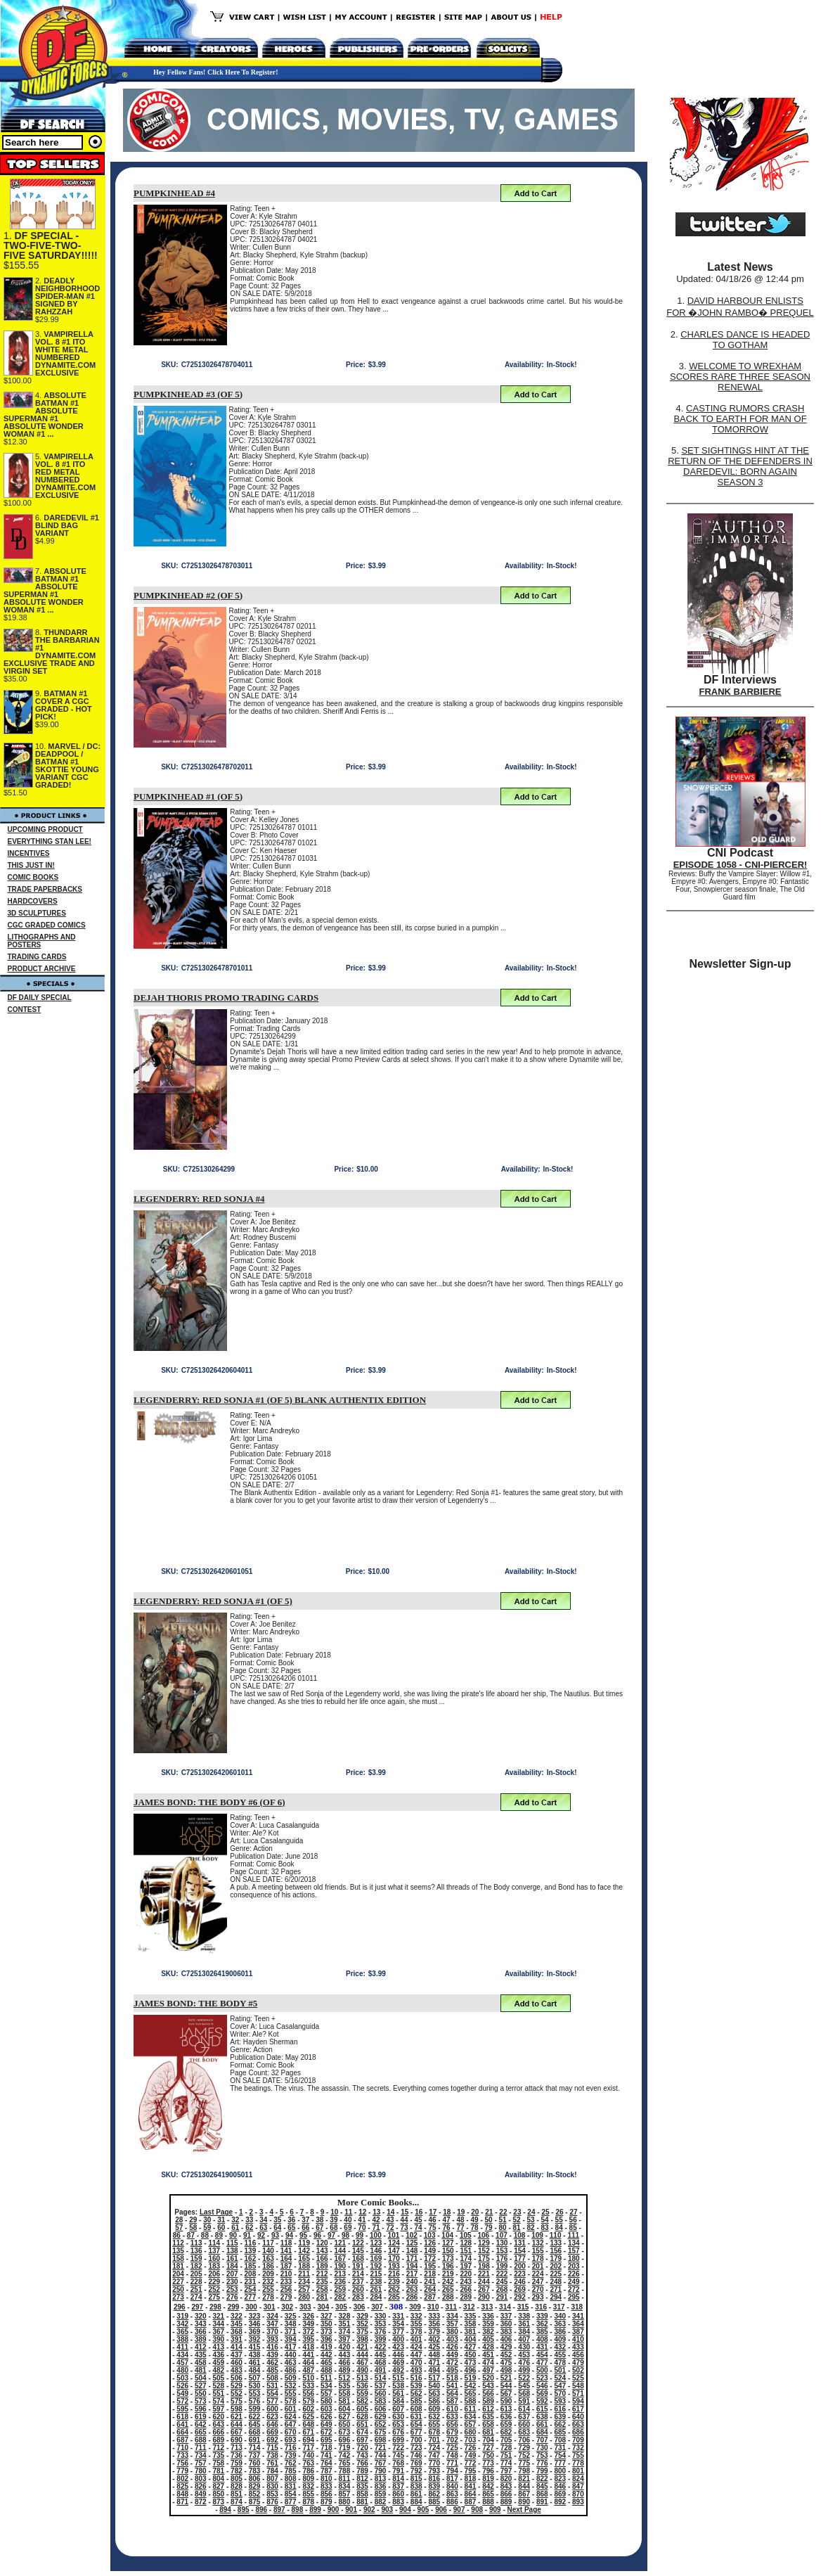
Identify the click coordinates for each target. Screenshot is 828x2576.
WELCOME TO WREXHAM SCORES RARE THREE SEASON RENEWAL (740, 376)
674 (362, 2432)
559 (362, 2393)
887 (471, 2502)
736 (236, 2455)
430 (524, 2347)
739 (291, 2455)
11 (348, 2212)
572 (182, 2401)
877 (291, 2502)
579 (308, 2401)
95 (303, 2235)
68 (333, 2227)
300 (251, 2307)
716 (291, 2448)
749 (471, 2455)
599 (255, 2409)
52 (517, 2220)
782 (236, 2471)
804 (219, 2478)
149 (430, 2251)
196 (448, 2266)
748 (452, 2455)
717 (308, 2448)
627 (345, 2417)
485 (272, 2370)
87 (191, 2235)
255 (268, 2289)
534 (326, 2386)
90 (233, 2235)
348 (291, 2324)
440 (291, 2355)
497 (488, 2370)
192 (376, 2266)
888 (488, 2502)
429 (506, 2347)
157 (574, 2251)
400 (398, 2339)
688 (201, 2440)
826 (201, 2486)
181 (178, 2266)
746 (416, 2455)
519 (471, 2378)
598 (236, 2409)
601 (291, 2409)
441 (308, 2355)
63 (263, 2227)
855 (308, 2494)
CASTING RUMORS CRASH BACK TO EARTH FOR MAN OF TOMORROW (739, 419)
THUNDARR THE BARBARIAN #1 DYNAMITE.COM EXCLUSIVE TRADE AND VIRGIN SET (52, 651)
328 (345, 2316)
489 (345, 2370)
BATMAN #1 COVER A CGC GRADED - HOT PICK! (63, 705)
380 (452, 2331)
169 (376, 2258)
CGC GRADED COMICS (47, 925)
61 (235, 2227)
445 (381, 2355)
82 (531, 2227)
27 (573, 2212)
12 (362, 2212)
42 (376, 2220)
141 (286, 2251)
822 (542, 2478)
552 (236, 2393)
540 (434, 2386)
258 (322, 2289)
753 (542, 2455)
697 (362, 2440)
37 (305, 2220)
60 (221, 2227)
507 (255, 2378)
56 (573, 2220)
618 (182, 2417)
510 (308, 2378)
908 (477, 2509)
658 (488, 2424)
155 (538, 2251)
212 (322, 2274)
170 (394, 2258)
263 (412, 2289)
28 (179, 2220)
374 (345, 2331)
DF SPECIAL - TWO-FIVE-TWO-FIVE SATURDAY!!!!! (51, 245)
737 (255, 2455)
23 (517, 2212)
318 (577, 2307)
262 (394, 2289)
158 (178, 2258)
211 (304, 2274)
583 (381, 2401)
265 (448, 2289)
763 (308, 2463)
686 (578, 2432)
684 (542, 2432)
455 (560, 2355)
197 (466, 2266)
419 (326, 2347)
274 (196, 2297)
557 (326, 2393)
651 (362, 2424)
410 (578, 2339)
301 (270, 2307)
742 (345, 2455)
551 (219, 2393)
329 (362, 2316)
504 (201, 2378)
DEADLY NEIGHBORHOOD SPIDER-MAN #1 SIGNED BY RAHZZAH (67, 296)
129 (484, 2243)
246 (520, 2282)
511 (326, 2378)
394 (291, 2339)
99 (359, 2235)
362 (542, 2324)
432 (560, 2347)
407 (524, 2339)
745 (398, 2455)
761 (272, 2463)
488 (326, 2370)
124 (394, 2243)
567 (506, 2393)
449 (452, 2355)
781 (219, 2471)
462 (272, 2362)
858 (362, 2494)
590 (506, 2401)
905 (423, 2509)
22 (503, 2212)
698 (381, 2440)
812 (362, 2478)
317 (559, 2307)
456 (578, 2355)
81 (517, 2227)
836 (381, 2486)
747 (434, 2455)
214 (358, 2274)
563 (434, 2393)
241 (430, 2282)
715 (272, 2448)
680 (471, 2432)
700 (416, 2440)
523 (542, 2378)
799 (542, 2471)
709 (578, 2440)
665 (201, 2432)
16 (418, 2212)
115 (232, 2243)
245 (502, 2282)
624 (291, 2417)
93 (275, 2235)
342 (182, 2324)
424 (416, 2347)
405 (488, 2339)
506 (236, 2378)
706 (524, 2440)
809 (308, 2478)
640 (578, 2417)
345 (236, 2324)
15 (404, 2212)
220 (466, 2274)
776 (542, 2463)
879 (326, 2502)
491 (381, 2370)
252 (214, 2289)
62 (249, 2227)
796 (488, 2471)
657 (471, 2424)
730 (542, 2448)
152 (484, 2251)
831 (291, 2486)
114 (214, 2243)
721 (381, 2448)
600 (272, 2409)
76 (446, 2227)
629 (381, 2417)
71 (376, 2227)
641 (182, 2424)
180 (574, 2258)
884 (416, 2502)
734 (201, 2455)
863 (452, 2494)
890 (524, 2502)
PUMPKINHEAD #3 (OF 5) (188, 394)
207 (232, 2274)
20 (475, 2212)
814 (398, 2478)
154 (520, 2251)
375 (362, 2331)
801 (578, 2471)
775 (524, 2463)
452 (506, 2355)
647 (291, 2424)
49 (474, 2220)
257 (304, 2289)
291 (502, 2297)
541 (452, 2386)
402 (434, 2339)
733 (182, 2455)
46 (432, 2220)
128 (466, 2243)
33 (249, 2220)
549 (182, 2393)
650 (345, 2424)
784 (272, 2471)
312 (469, 2307)
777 (560, 2463)
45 (418, 2220)
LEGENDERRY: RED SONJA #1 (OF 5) (213, 1601)
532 (291, 2386)
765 (345, 2463)
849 (201, 2494)
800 (560, 2471)
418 (308, 2347)
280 (304, 2297)
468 (381, 2362)
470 (416, 2362)
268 (502, 2289)
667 (236, 2432)
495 (452, 2370)
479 (578, 2362)
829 (255, 2486)
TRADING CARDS (37, 957)
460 (236, 2362)
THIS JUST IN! (31, 865)
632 (434, 2417)
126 (430, 2243)
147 (394, 2251)
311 (451, 2307)
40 (347, 2220)
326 (308, 2316)
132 (538, 2243)
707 (542, 2440)
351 (345, 2324)
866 (506, 2494)
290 (484, 2297)
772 (471, 2463)
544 (506, 2386)
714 (255, 2448)
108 (520, 2235)
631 (416, 2417)
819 (488, 2478)
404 (471, 2339)
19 (461, 2212)
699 (398, 2440)
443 (345, 2355)
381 (471, 2331)
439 (272, 2355)
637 (524, 2417)
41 (362, 2220)
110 (556, 2235)
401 (416, 2339)
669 (272, 2432)
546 (542, 2386)
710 (182, 2448)
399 (381, 2339)
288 (448, 2297)
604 (345, 2409)
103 (430, 2235)
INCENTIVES (29, 853)
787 (326, 2471)
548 (578, 2386)
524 (560, 2378)
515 (398, 2378)
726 (471, 2448)
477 (542, 2362)
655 (434, 2424)
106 (484, 2235)
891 (542, 2502)
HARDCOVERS (33, 901)
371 (291, 2331)
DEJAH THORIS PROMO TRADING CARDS (226, 997)
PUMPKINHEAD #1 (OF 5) (188, 796)
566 (488, 2393)
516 (416, 2378)
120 (322, 2243)
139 (251, 2251)
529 (236, 2386)
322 (236, 2316)
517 (434, 2378)
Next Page (524, 2509)
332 (416, 2316)
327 (326, 2316)
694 (308, 2440)
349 (308, 2324)
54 (545, 2220)
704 (488, 2440)
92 (261, 2235)
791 (398, 2471)
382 (488, 2331)
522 (524, 2378)
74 (418, 2227)
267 (484, 2289)
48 (460, 2220)
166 (322, 2258)
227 (178, 2282)
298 (215, 2307)
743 (362, 2455)
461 (255, 2362)
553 (255, 2393)
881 (362, 2502)
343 (201, 2324)
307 (377, 2307)
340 (560, 2316)
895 (244, 2509)
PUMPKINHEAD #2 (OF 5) (188, 595)
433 (578, 2347)
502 (578, 2370)
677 (416, 2432)
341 (578, 2316)
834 (345, 2486)
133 (556, 2243)
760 (255, 2463)
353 (381, 2324)
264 (430, 2289)
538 (398, 2386)
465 (326, 2362)
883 (398, 2502)
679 (452, 2432)
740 (308, 2455)
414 (236, 2347)
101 (394, 2235)
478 (560, 2362)
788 (345, 2471)
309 (415, 2307)
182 (196, 2266)
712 (219, 2448)
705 (506, 2440)
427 (471, 2347)
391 (236, 2339)
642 (201, 2424)
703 (471, 2440)
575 (236, 2401)
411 (182, 2347)
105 (466, 2235)
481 (201, 2370)
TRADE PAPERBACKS (45, 889)
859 (381, 2494)
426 (452, 2347)
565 (471, 2393)
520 (488, 2378)
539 (416, 2386)
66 (305, 2227)
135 (178, 2251)
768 (398, 2463)
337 (506, 2316)
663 (578, 2424)
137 (214, 2251)
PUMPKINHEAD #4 (174, 193)
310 (433, 2307)
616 (560, 2409)
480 (182, 2370)
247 (538, 2282)
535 (345, 2386)
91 (247, 2235)
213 (340, 2274)
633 (452, 2417)
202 (556, 2266)
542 (471, 2386)
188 (304, 2266)
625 (308, 2417)
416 (272, 2347)
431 (542, 2347)
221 (484, 2274)
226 (574, 2274)
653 (398, 2424)
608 (416, 2409)
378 (416, 2331)
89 (219, 2235)
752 (524, 2455)
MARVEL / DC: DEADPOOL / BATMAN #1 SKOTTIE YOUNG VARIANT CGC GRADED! (68, 765)
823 (560, 2478)
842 (488, 2486)
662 (560, 2424)
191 (358, 2266)
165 (304, 2258)
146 (376, 2251)
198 (484, 2266)
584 (398, 2401)
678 (434, 2432)
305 (341, 2307)
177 (520, 2258)
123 (376, 2243)
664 (182, 2432)
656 (452, 2424)
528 (219, 2386)
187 (286, 2266)
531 (272, 2386)
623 (272, 2417)
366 (201, 2331)
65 (291, 2227)
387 (578, 2331)
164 (286, 2258)
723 (416, 2448)
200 (520, 2266)
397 (345, 2339)
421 (362, 2347)
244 (484, 2282)
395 (308, 2339)
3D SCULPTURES (37, 913)
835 (362, 2486)
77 (460, 2227)
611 (471, 2409)
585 (416, 2401)
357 (452, 2324)
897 (279, 2509)
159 (196, 2258)
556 (308, 2393)
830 (272, 2486)
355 (416, 2324)
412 (201, 2347)
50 (489, 2220)
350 (326, 2324)
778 (578, 2463)
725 (452, 2448)
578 (291, 2401)
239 (394, 2282)
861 (416, 2494)
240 (412, 2282)
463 (291, 2362)
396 (326, 2339)
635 (488, 2417)
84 (559, 2227)
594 (578, 2401)
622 (255, 2417)
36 (291, 2220)
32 (235, 2220)
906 (441, 2509)
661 (542, 2424)
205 (196, 2274)
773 (488, 2463)
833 (326, 2486)
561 (398, 2393)
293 (538, 2297)
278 (268, 2297)
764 (326, 2463)
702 (452, 2440)
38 (319, 2220)
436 (219, 2355)
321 (219, 2316)
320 (201, 2316)
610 (452, 2409)
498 (506, 2370)
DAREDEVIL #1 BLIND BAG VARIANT (67, 525)
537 (381, 2386)
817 (452, 2478)
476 (524, 2362)
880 (345, 2502)
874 (236, 2502)
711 (201, 2448)
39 (333, 2220)
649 (326, 2424)
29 (193, 2220)
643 (219, 2424)
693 (291, 2440)
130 (502, 2243)
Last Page (216, 2212)
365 (182, 2331)
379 (434, 2331)
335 (471, 2316)
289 (466, 2297)
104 (447, 2235)
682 (506, 2432)
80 (503, 2227)
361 (524, 2324)
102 (412, 2235)
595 (182, 2409)
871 (182, 2502)
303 (305, 2307)
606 (381, 2409)
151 (466, 2251)
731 (560, 2448)
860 (398, 2494)
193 (394, 2266)
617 (578, 2409)
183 (214, 2266)
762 (291, 2463)
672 (326, 2432)
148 (412, 2251)
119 (304, 2243)
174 (466, 2258)
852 (255, 2494)
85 (573, 2227)
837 (398, 2486)
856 (326, 2494)
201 (538, 2266)
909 (495, 2509)
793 (434, 2471)
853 (272, 2494)
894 (225, 2509)
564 (452, 2393)
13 (376, 2212)
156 (556, 2251)
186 (268, 2266)
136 (196, 2251)
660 (524, 2424)
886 (452, 2502)
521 (506, 2378)
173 (448, 2258)
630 (398, 2417)
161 (232, 2258)
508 (272, 2378)
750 (488, 2455)
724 (434, 2448)
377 (398, 2331)
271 (556, 2289)
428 (488, 2347)
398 (362, 2339)
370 (272, 2331)
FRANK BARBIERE (740, 691)
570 (560, 2393)
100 (376, 2235)
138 (232, 2251)
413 (219, 2347)
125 (412, 2243)
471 (434, 2362)
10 (334, 2212)
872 (201, 2502)
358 (471, 2324)
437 (236, 2355)
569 (542, 2393)
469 (398, 2362)
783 (255, 2471)
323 (255, 2316)
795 (471, 2471)
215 (376, 2274)
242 (448, 2282)
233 (286, 2282)
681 (488, 2432)
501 (560, 2370)
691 (255, 2440)
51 (503, 2220)
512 (345, 2378)
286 (412, 2297)
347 (272, 2324)
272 (574, 2289)
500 (542, 2370)
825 (182, 2486)
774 (506, 2463)
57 (179, 2227)
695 (326, 2440)
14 (390, 2212)
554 (272, 2393)
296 (180, 2307)
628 (362, 2417)
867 (524, 2494)
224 (538, 2274)
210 (286, 2274)
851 (236, 2494)
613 (506, 2409)
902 (369, 2509)
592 (542, 2401)
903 (387, 2509)
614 (524, 2409)
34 (263, 2220)
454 (542, 2355)
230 (232, 2282)
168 (358, 2258)
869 (560, 2494)
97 (331, 2235)
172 (430, 2258)
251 (196, 2289)
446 (398, 2355)
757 (201, 2463)
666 (219, 2432)
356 (434, 2324)
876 (272, 2502)
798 (524, 2471)
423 (398, 2347)
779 (182, 2471)
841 (471, 2486)
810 (326, 2478)
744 (381, 2455)
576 (255, 2401)
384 (524, 2331)
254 (251, 2289)
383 (506, 2331)
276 (232, 2297)
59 (207, 2227)
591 (524, 2401)
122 (358, 2243)
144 (340, 2251)
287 (430, 2297)
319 (182, 2316)
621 (236, 2417)
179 (556, 2258)
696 (345, 2440)
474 (488, 2362)
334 (452, 2316)
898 (298, 2509)
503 (182, 2378)
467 (362, 2362)
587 (452, 2401)
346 (255, 2324)
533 (308, 2386)
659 (506, 2424)
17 (432, 2212)
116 (251, 2243)
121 (340, 2243)
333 (434, 2316)
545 (524, 2386)
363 (560, 2324)
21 (489, 2212)
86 (177, 2235)
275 (214, 2297)
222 (502, 2274)
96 (317, 2235)
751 (506, 2455)
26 (559, 2212)
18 (447, 2212)
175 (484, 2258)
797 (506, 2471)
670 (291, 2432)
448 (434, 2355)
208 (251, 2274)
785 (291, 2471)
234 (304, 2282)
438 (255, 2355)
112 (178, 2243)
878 (308, 2502)
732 (578, 2448)
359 (488, 2324)
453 (524, 2355)
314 (505, 2307)
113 (196, 2243)
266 (466, 2289)
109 (537, 2235)
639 (560, 2417)
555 (291, 2393)
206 (214, 2274)
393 (272, 2339)
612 (488, 2409)
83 (545, 2227)
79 (489, 2227)
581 (345, 2401)
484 (255, 2370)
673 (345, 2432)
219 (448, 2274)
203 (574, 2266)
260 (358, 2289)
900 (333, 2509)
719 (345, 2448)
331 (398, 2316)
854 (291, 2494)
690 (236, 2440)
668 (255, 2432)
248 (556, 2282)
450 (471, 2355)
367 (219, 2331)
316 (541, 2307)
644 (236, 2424)
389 (201, 2339)
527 (201, 2386)
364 (578, 2324)
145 (358, 2251)
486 (291, 2370)
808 (291, 2478)
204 (178, 2274)
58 (193, 2227)
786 (308, 2471)
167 (340, 2258)
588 (471, 2401)
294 (556, 2297)
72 (390, 2227)
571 (578, 2393)
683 (524, 2432)
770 (434, 2463)
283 (358, 2297)
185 (251, 2266)
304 (324, 2307)
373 (326, 2331)
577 (272, 2401)
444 (362, 2355)
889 (506, 2502)
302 (287, 2307)
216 (394, 2274)
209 (268, 2274)
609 (434, 2409)
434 (182, 2355)
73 (404, 2227)
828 (236, 2486)
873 (219, 2502)
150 (448, 2251)
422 (381, 2347)
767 (381, 2463)
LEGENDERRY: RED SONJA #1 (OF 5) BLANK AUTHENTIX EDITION (280, 1400)
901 (351, 2509)
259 (340, 2289)
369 (255, 2331)
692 (272, 2440)
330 (381, 2316)
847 (578, 2486)
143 (322, 2251)
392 (255, 2339)
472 (452, 2362)
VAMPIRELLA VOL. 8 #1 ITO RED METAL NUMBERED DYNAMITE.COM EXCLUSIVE (65, 475)
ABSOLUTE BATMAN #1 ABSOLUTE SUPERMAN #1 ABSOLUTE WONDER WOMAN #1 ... (45, 414)
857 (345, 2494)
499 (524, 2370)
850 (219, 2494)
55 (559, 2220)
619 (201, 2417)
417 (291, 2347)
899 (315, 2509)
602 (308, 2409)
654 (416, 2424)
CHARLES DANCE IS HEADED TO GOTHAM (745, 339)
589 (488, 2401)
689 (219, 2440)
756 (182, 2463)
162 (251, 2258)
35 (277, 2220)
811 (345, 2478)
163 (268, 2258)
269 (520, 2289)
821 (524, 2478)
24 (531, 2212)
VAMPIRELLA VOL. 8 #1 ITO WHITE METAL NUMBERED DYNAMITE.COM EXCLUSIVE (65, 353)
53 (531, 2220)
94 (289, 2235)
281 (322, 2297)
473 (471, 2362)
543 (488, 2386)
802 (182, 2478)
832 (308, 2486)
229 (214, 2282)
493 (416, 2370)
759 (236, 2463)
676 (398, 2432)
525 (578, 2378)
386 (560, 2331)
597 (219, 2409)
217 (412, 2274)
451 (488, 2355)
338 (524, 2316)
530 (255, 2386)
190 (340, 2266)
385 (542, 2331)
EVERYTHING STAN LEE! (49, 841)
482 (219, 2370)
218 (430, 2274)
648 (308, 2424)
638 (542, 2417)
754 (560, 2455)
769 (416, 2463)
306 (360, 2307)
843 (506, 2486)
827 (219, 2486)
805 (236, 2478)
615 (542, 2409)
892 (560, 2502)
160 (214, 2258)
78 (474, 2227)
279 (286, 2297)
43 (390, 2220)
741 (326, 2455)
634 (471, 2417)
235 (322, 2282)
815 (416, 2478)
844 (524, 2486)
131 (520, 2243)
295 (574, 2297)
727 (488, 2448)
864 (471, 2494)
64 (277, 2227)
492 (398, 2370)
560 (381, 2393)
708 (560, 2440)
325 (291, 2316)
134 (574, 2243)
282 (340, 2297)
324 (272, 2316)
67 (319, 2227)
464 (308, 2362)
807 (272, 2478)
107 (501, 2235)
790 (381, 2471)
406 (506, 2339)
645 (255, 2424)
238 (376, 2282)
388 (182, 2339)
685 (560, 2432)
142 (304, 2251)
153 (502, 2251)
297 (197, 2307)
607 (398, 2409)
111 (573, 2235)
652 (381, 2424)
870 (578, 2494)
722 (398, 2448)
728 (506, 2448)
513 (362, 2378)
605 (362, 2409)
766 (362, 2463)
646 (272, 2424)
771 (452, 2463)
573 (201, 2401)
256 (286, 2289)
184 (232, 2266)
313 (487, 2307)
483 (236, 2370)
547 (560, 2386)
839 (434, 2486)
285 (394, 2297)
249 (574, 2282)
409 (560, 2339)
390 (219, 2339)
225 (556, 2274)
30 (207, 2220)
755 (578, 2455)
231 (251, 2282)
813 (381, 2478)
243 (466, 2282)
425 (434, 2347)
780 (201, 2471)
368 (236, 2331)
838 (416, 2486)
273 (178, 2297)
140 (268, 2251)
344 (219, 2324)
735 (219, 2455)
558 (345, 2393)
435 (201, 2355)
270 (538, 2289)
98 (345, 2235)
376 (381, 2331)
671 (308, 2432)
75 (432, 2227)
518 (452, 2378)
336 (488, 2316)
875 (255, 2502)
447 (416, 2355)
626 (326, 2417)
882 (381, 2502)
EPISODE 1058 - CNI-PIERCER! (740, 864)
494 (434, 2370)
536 (362, 2386)
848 (182, 2494)
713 (236, 2448)
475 (506, 2362)
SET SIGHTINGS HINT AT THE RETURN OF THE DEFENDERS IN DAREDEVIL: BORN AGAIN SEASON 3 (740, 466)
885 (434, 2502)
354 (398, 2324)
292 (520, 2297)
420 (345, 2347)
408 (542, 2339)
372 (308, 2331)
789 (362, 2471)
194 (412, 2266)
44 (404, 2220)
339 (542, 2316)
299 (234, 2307)
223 (520, 2274)
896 (261, 2509)
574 (219, 2401)
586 (434, 2401)
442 (326, 2355)
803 (201, 2478)
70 (362, 2227)
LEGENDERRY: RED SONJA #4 (199, 1198)
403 (452, 2339)
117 (268, 2243)
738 (272, 2455)
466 (345, 2362)
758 (219, 2463)
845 (542, 2486)
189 (322, 2266)
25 (545, 2212)
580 (326, 2401)
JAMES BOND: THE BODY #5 (195, 2003)
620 (219, 2417)
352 (362, 2324)
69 (347, 2227)
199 (502, 2266)
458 (201, 2362)
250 (178, 2289)
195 (430, 2266)
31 (221, 2220)
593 (560, 2401)
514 (381, 2378)
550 (201, 2393)
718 (326, 2448)
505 (219, 2378)
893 (578, 2502)
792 (416, 2471)
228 (196, 2282)
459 (219, 2362)
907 (459, 2509)
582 (362, 2401)
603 (326, 2409)
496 (471, 2370)
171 (412, 2258)
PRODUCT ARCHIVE (42, 969)
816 (434, 2478)
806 (255, 2478)
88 (205, 2235)
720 (362, 2448)
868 (542, 2494)
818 (471, 2478)
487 (308, 2370)
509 (291, 2378)
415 (255, 2347)
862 (434, 2494)
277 (251, 2297)
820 (506, 2478)
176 (502, 2258)
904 (405, 2509)
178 (538, 2258)
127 (448, 2243)
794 (452, 2471)
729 (524, 2448)
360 (506, 2324)
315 (523, 2307)
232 (268, 2282)
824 (578, 2478)
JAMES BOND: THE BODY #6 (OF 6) (209, 1802)
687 (182, 2440)
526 (182, 2386)
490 (362, 2370)
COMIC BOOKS (33, 877)
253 (232, 2289)
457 (182, 2362)
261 (376, 2289)
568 (524, 2393)
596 (201, 2409)
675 (381, 2432)
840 (452, 2486)
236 (340, 2282)
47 (446, 2220)
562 (416, 2393)
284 (376, 2297)
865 (488, 2494)
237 (358, 2282)
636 (506, 2417)
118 (286, 2243)
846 (560, 2486)
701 (434, 2440)
